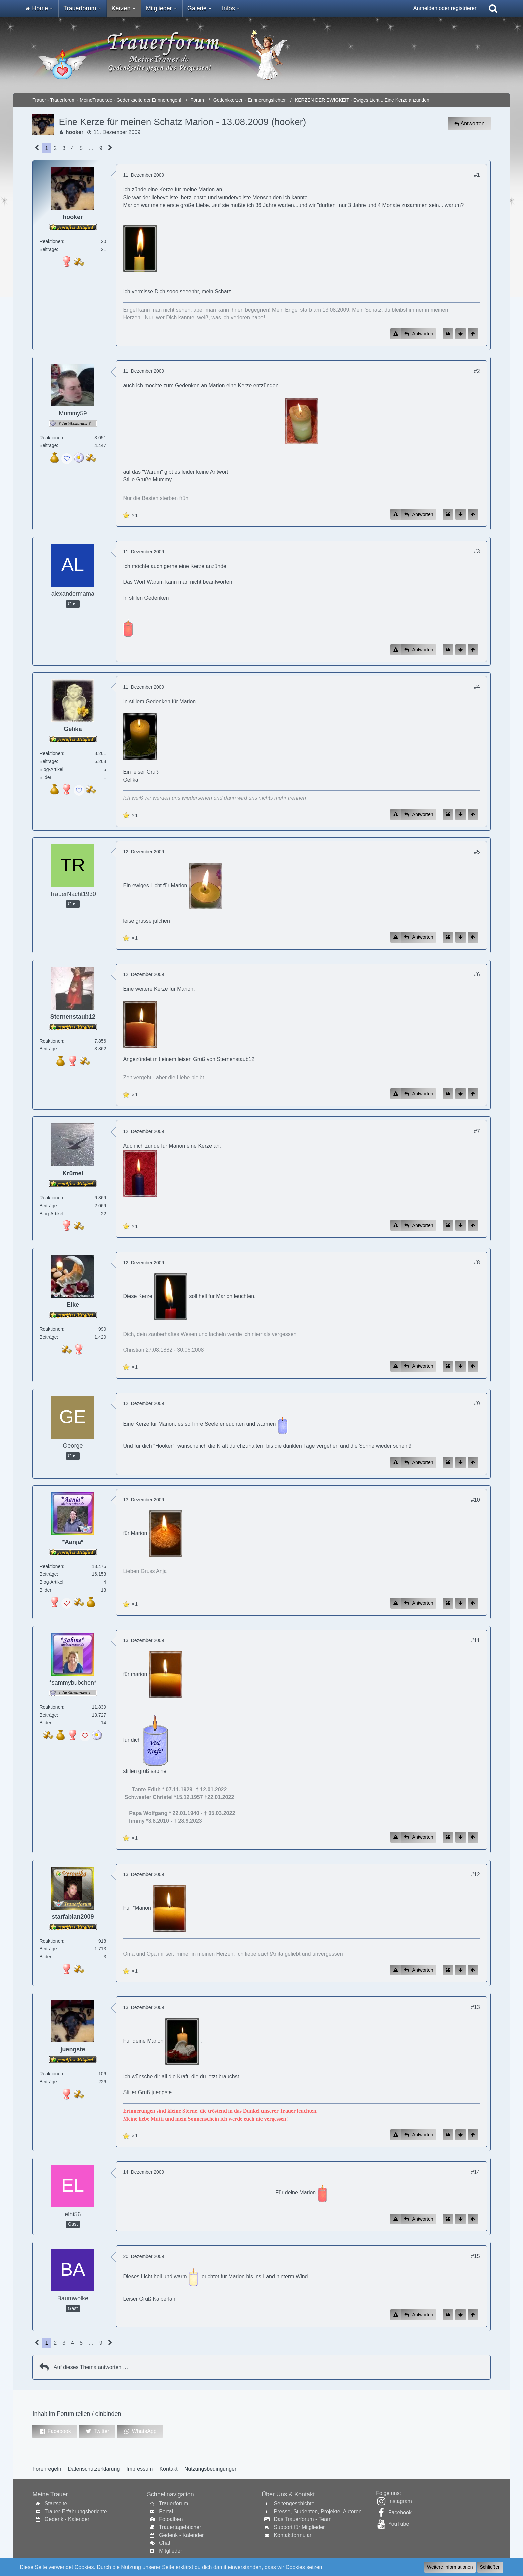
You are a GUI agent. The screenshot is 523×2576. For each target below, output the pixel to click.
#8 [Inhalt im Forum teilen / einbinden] (477, 1262)
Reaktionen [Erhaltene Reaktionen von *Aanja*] (51, 1566)
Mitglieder (170, 2551)
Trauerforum (173, 2503)
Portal (166, 2511)
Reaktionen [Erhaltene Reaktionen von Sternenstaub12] (51, 1041)
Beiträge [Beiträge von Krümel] (48, 1205)
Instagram (400, 2501)
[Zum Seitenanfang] (473, 333)
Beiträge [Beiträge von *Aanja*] (48, 1574)
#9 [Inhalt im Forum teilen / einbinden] (477, 1403)
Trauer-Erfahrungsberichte (76, 2511)
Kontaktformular (292, 2535)
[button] (54, 2431)
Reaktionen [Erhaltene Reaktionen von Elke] (51, 1329)
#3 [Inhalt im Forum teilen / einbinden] (477, 551)
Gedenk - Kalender (67, 2519)
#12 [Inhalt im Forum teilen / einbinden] (475, 1874)
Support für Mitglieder (299, 2527)
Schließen (490, 2567)
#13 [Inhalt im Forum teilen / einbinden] (475, 2007)
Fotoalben (171, 2519)
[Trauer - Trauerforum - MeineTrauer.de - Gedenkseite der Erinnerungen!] (261, 55)
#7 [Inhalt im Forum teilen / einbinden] (477, 1131)
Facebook (400, 2512)
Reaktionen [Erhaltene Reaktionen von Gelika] (51, 753)
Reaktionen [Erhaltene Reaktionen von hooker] (51, 241)
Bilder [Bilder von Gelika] (45, 777)
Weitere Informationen (450, 2567)
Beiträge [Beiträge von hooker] (48, 249)
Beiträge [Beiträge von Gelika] (48, 761)
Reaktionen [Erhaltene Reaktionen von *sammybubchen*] (51, 1707)
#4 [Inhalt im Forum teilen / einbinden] (477, 687)
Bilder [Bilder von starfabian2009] (45, 1956)
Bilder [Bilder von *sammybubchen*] (45, 1722)
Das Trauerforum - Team (302, 2519)
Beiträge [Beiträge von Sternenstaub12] (48, 1048)
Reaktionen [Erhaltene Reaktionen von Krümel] (51, 1197)
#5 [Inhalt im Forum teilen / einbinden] (477, 852)
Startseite (56, 2503)
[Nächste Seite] (110, 148)
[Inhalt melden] (395, 333)
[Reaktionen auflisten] (131, 514)
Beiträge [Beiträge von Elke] (48, 1337)
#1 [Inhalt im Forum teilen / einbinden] (477, 175)
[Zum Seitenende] (460, 333)
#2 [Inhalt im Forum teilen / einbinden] (477, 371)
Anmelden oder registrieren (445, 8)
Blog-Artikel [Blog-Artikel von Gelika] (51, 769)
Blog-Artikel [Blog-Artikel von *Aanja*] (51, 1582)
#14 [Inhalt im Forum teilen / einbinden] (475, 2172)
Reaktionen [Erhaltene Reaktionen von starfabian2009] (51, 1941)
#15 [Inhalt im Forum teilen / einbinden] (475, 2256)
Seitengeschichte (294, 2503)
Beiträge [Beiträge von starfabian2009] (48, 1948)
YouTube (398, 2524)
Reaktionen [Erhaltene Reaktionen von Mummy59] (51, 437)
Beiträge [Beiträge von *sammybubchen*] (48, 1715)
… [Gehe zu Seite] (91, 148)
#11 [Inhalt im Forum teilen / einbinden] (475, 1640)
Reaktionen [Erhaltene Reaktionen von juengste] (51, 2073)
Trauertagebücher (180, 2527)
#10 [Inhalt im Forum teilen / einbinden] (475, 1500)
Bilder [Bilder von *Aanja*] (45, 1590)
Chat (164, 2543)
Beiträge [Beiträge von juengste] (48, 2081)
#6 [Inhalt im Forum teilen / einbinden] (477, 974)
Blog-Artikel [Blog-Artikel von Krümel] (51, 1213)
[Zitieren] (448, 333)
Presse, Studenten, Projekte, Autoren (317, 2511)
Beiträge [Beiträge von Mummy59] (48, 445)
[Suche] (493, 8)
